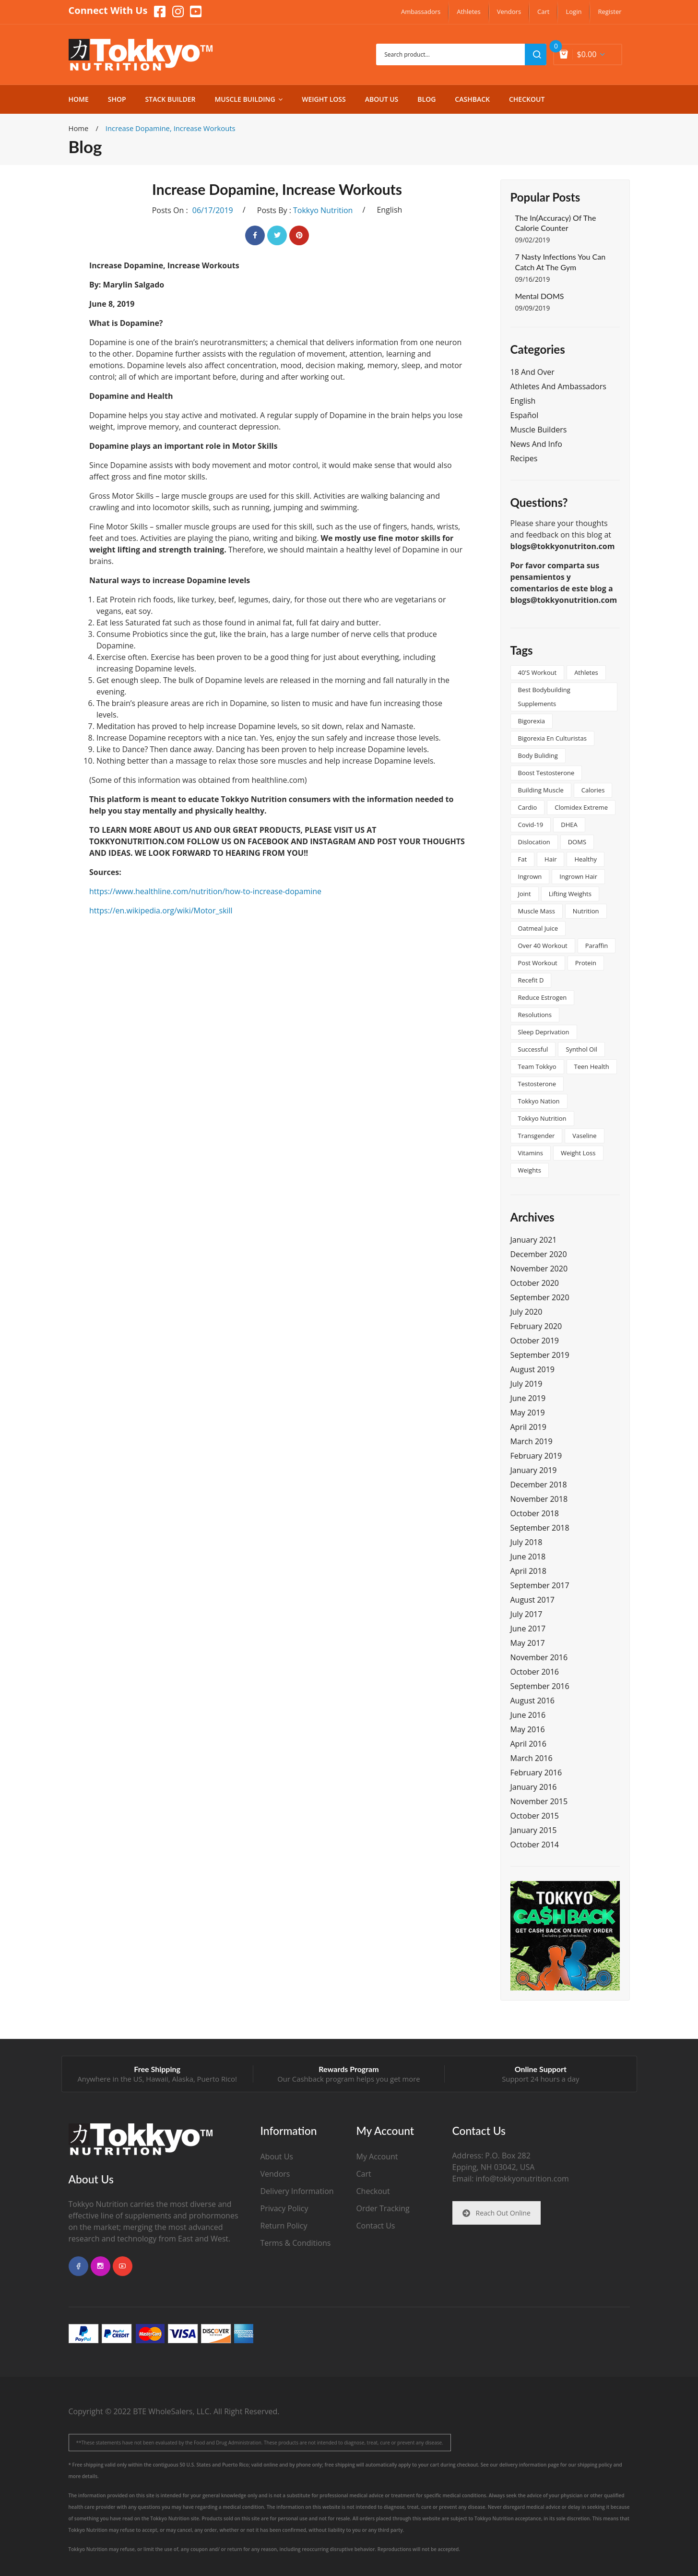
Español (524, 415)
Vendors (275, 2174)
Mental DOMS (539, 295)
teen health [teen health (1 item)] (591, 1066)
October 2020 (534, 1283)
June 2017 (528, 1628)
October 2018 (534, 1513)
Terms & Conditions (295, 2243)
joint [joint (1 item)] (524, 893)
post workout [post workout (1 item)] (537, 963)
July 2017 (526, 1614)
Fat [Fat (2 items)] (522, 859)
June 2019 (528, 1398)
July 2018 (526, 1542)
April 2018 (528, 1571)
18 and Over (532, 372)
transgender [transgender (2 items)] (536, 1135)
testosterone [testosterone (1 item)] (537, 1083)
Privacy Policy (284, 2208)
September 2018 (539, 1527)
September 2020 (539, 1297)
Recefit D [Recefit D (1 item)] (531, 980)
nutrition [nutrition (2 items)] (586, 911)
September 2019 (539, 1355)
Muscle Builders (538, 429)
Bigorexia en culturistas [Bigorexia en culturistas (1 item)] (552, 738)
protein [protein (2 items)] (585, 963)
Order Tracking (383, 2208)
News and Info (536, 444)
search (535, 54)
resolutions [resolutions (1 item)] (535, 1014)
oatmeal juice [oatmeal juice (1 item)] (538, 928)
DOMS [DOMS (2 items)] (577, 842)
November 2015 (539, 1801)
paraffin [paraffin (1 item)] (596, 945)
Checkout (373, 2191)
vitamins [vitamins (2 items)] (530, 1153)
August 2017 (532, 1599)
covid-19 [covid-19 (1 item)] (531, 824)
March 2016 (531, 1758)
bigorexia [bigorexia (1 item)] (531, 721)
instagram (100, 2266)
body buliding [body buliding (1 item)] (538, 755)
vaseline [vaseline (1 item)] (584, 1135)
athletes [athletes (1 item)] (586, 672)
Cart (363, 2174)
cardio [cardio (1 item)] (527, 807)
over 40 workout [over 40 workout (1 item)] (543, 945)
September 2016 (539, 1686)
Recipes (524, 458)
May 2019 (527, 1412)
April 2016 (528, 1743)
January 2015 (533, 1830)
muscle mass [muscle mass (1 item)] (536, 911)
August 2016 (532, 1700)
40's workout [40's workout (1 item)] (537, 672)
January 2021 (533, 1239)
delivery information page (529, 2464)
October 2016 (534, 1671)
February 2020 (536, 1326)
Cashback (308, 2079)
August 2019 (532, 1369)
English (389, 209)
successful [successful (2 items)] (533, 1049)
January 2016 (533, 1787)
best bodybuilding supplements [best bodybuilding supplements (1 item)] (544, 696)
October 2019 (534, 1340)
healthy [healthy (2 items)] (585, 859)
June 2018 (528, 1556)
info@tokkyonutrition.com (522, 2178)
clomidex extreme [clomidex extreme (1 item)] (581, 807)
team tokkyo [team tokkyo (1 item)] (537, 1066)
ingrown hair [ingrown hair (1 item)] (578, 876)
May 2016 (527, 1729)
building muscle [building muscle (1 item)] (541, 790)
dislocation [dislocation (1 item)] (534, 842)
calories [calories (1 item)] (593, 790)
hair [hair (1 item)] (550, 859)
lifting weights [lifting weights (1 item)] (570, 893)
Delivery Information (297, 2191)
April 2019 (528, 1427)
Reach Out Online (496, 2212)
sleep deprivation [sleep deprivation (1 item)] (543, 1032)
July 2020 (526, 1311)
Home (79, 128)
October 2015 (534, 1815)
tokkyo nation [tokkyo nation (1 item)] (539, 1101)
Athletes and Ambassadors (558, 386)
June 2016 (528, 1715)
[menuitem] (421, 12)
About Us (277, 2156)
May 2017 (527, 1643)
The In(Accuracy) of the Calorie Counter (555, 223)
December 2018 (538, 1484)
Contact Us (375, 2225)
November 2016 (539, 1657)
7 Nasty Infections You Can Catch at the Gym (560, 262)
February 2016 (536, 1772)
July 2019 (526, 1383)
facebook (78, 2266)
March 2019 (531, 1441)
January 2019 (533, 1470)
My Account (377, 2156)
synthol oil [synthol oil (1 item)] (581, 1049)
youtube (122, 2266)
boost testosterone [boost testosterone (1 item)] (546, 772)
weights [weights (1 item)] (529, 1170)
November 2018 (539, 1499)
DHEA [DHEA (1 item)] (569, 824)
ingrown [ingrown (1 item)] (530, 876)
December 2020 (538, 1254)
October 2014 (534, 1844)
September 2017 (539, 1585)
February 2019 (536, 1455)
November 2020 (539, 1268)
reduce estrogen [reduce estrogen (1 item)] (542, 997)
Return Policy (284, 2225)
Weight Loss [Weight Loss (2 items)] (578, 1153)
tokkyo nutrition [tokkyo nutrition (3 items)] (542, 1118)
